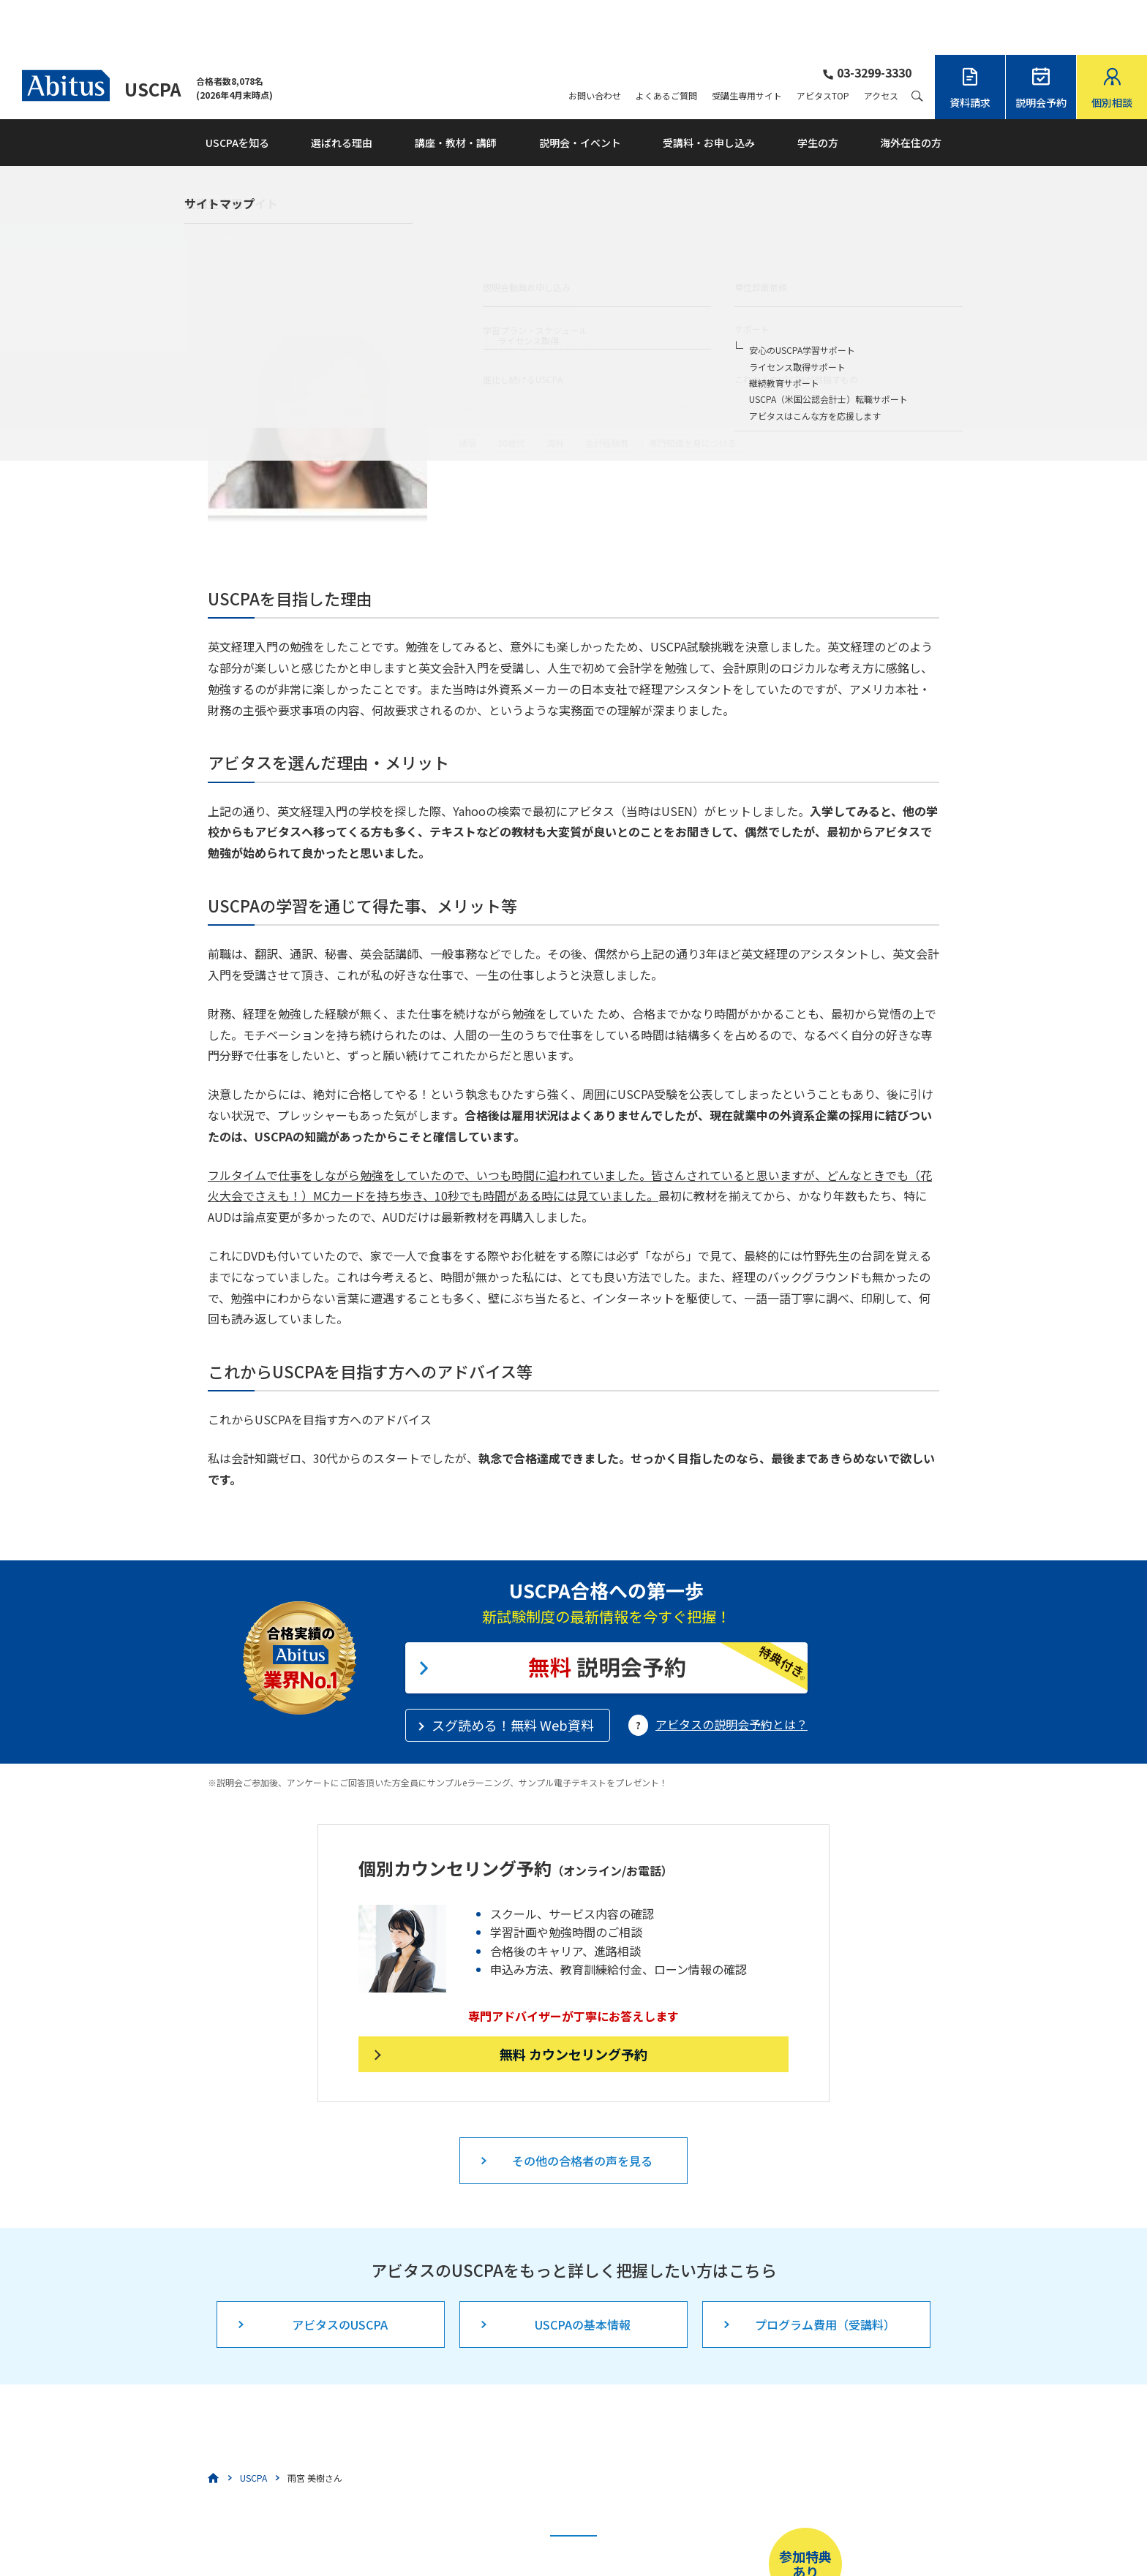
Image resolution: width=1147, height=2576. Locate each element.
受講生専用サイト (747, 41)
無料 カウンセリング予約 (573, 1999)
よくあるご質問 (666, 41)
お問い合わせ (594, 41)
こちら (509, 2529)
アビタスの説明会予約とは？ (731, 1669)
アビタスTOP (823, 41)
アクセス (881, 41)
